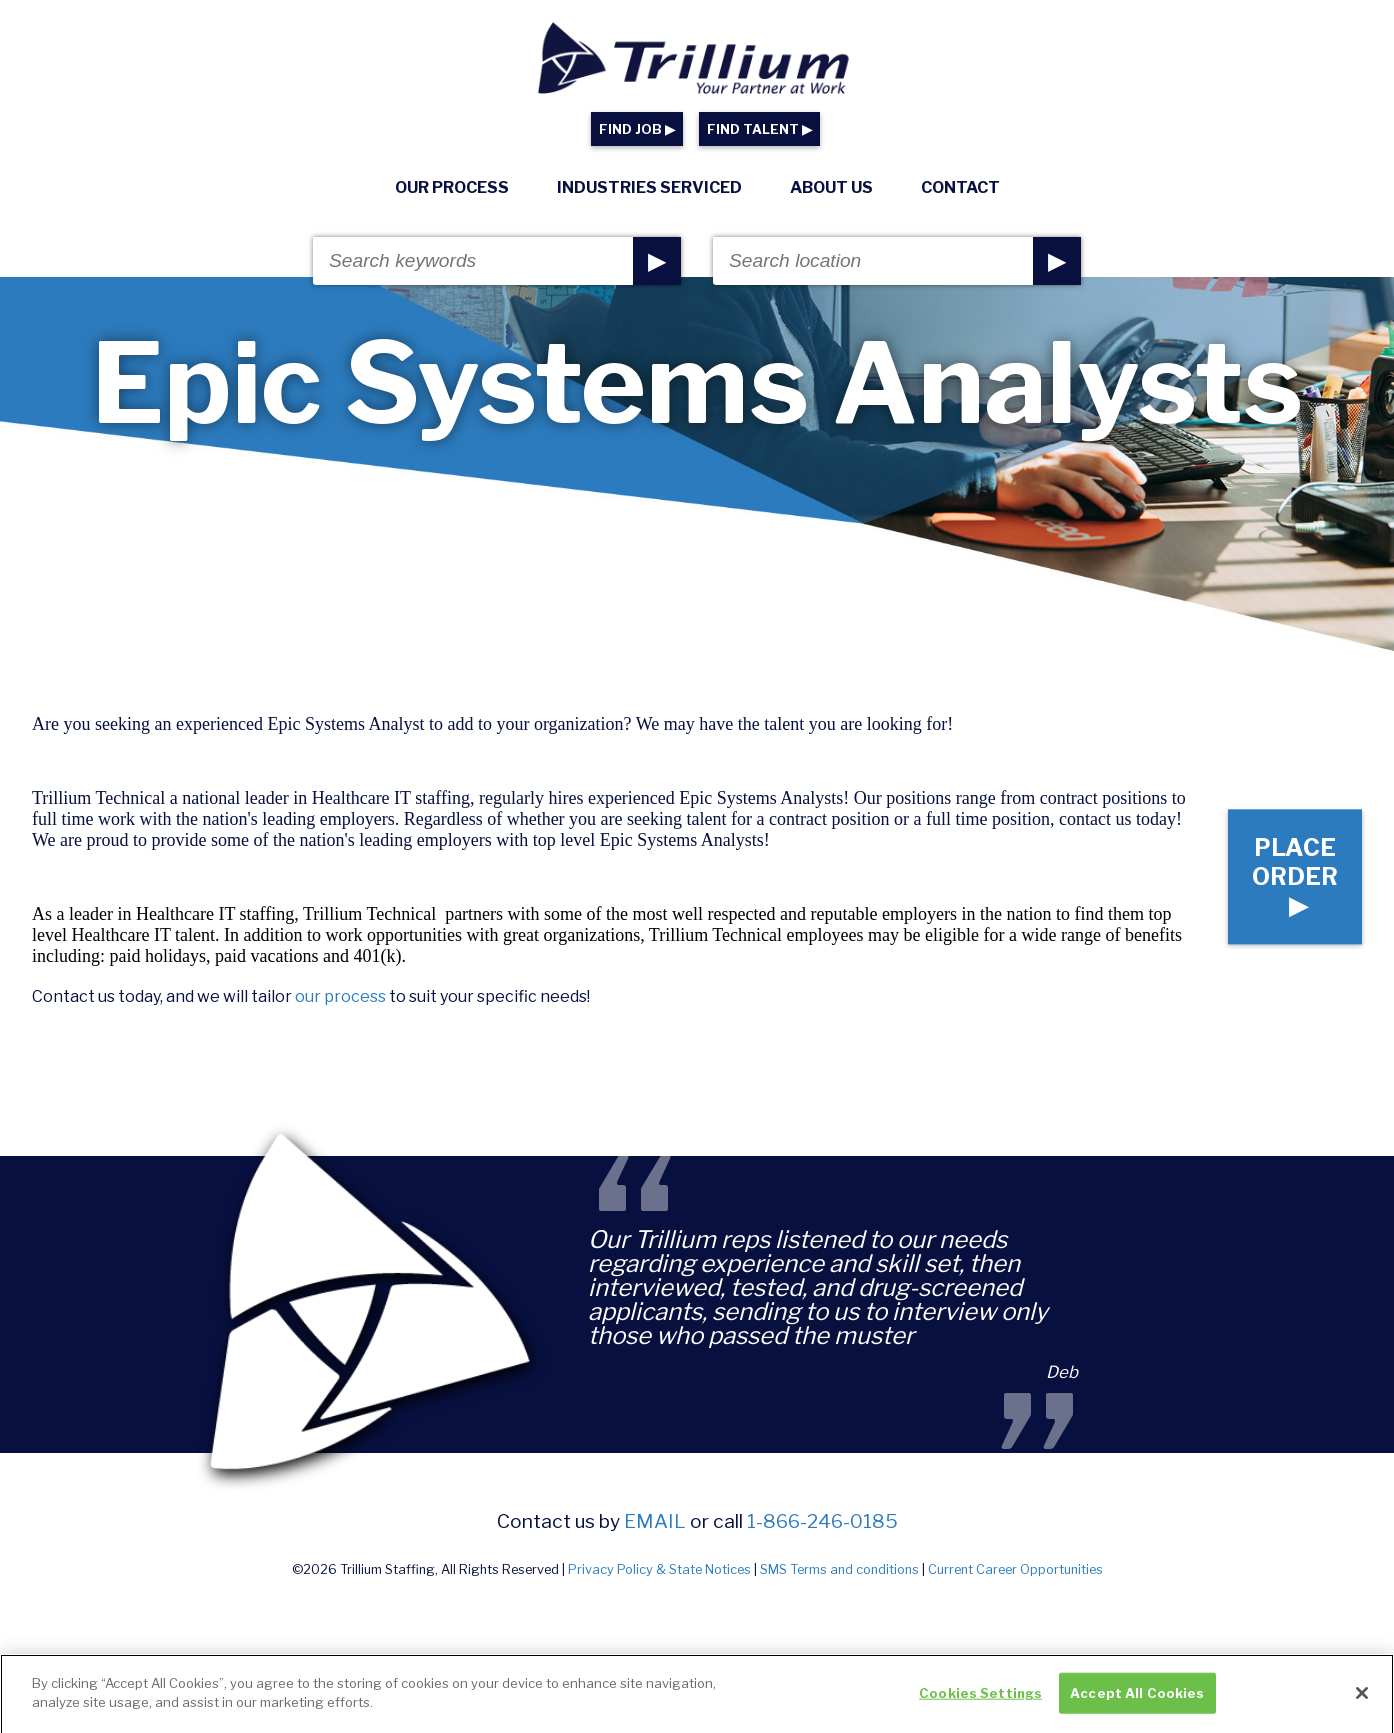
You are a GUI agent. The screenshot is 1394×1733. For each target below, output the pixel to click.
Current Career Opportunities (1015, 1569)
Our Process (452, 187)
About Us (831, 187)
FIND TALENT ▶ (759, 129)
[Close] (1362, 1700)
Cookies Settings (980, 1700)
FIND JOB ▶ (637, 129)
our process (340, 996)
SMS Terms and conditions (839, 1569)
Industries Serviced (649, 187)
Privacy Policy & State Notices (659, 1569)
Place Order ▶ (1295, 876)
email (655, 1521)
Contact (960, 187)
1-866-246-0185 (822, 1521)
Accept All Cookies (1137, 1700)
